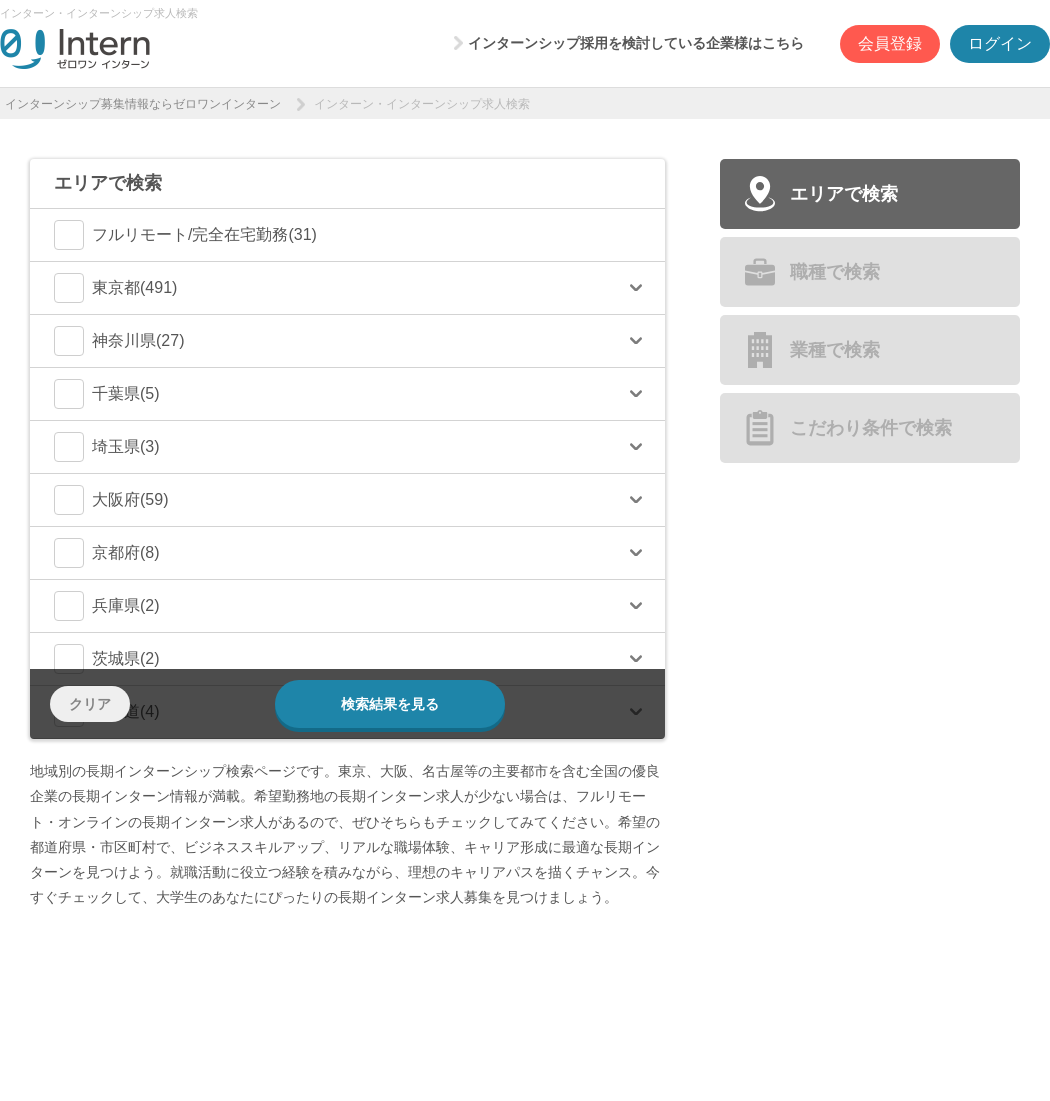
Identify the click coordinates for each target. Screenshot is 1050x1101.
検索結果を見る (390, 704)
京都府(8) (107, 553)
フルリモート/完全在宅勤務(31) (185, 235)
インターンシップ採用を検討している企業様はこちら (636, 43)
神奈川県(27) (119, 341)
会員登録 (890, 43)
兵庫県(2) (107, 606)
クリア (90, 704)
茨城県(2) (107, 659)
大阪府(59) (111, 500)
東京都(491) (115, 288)
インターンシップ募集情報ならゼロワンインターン (143, 104)
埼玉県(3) (107, 447)
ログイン (1000, 43)
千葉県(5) (107, 394)
